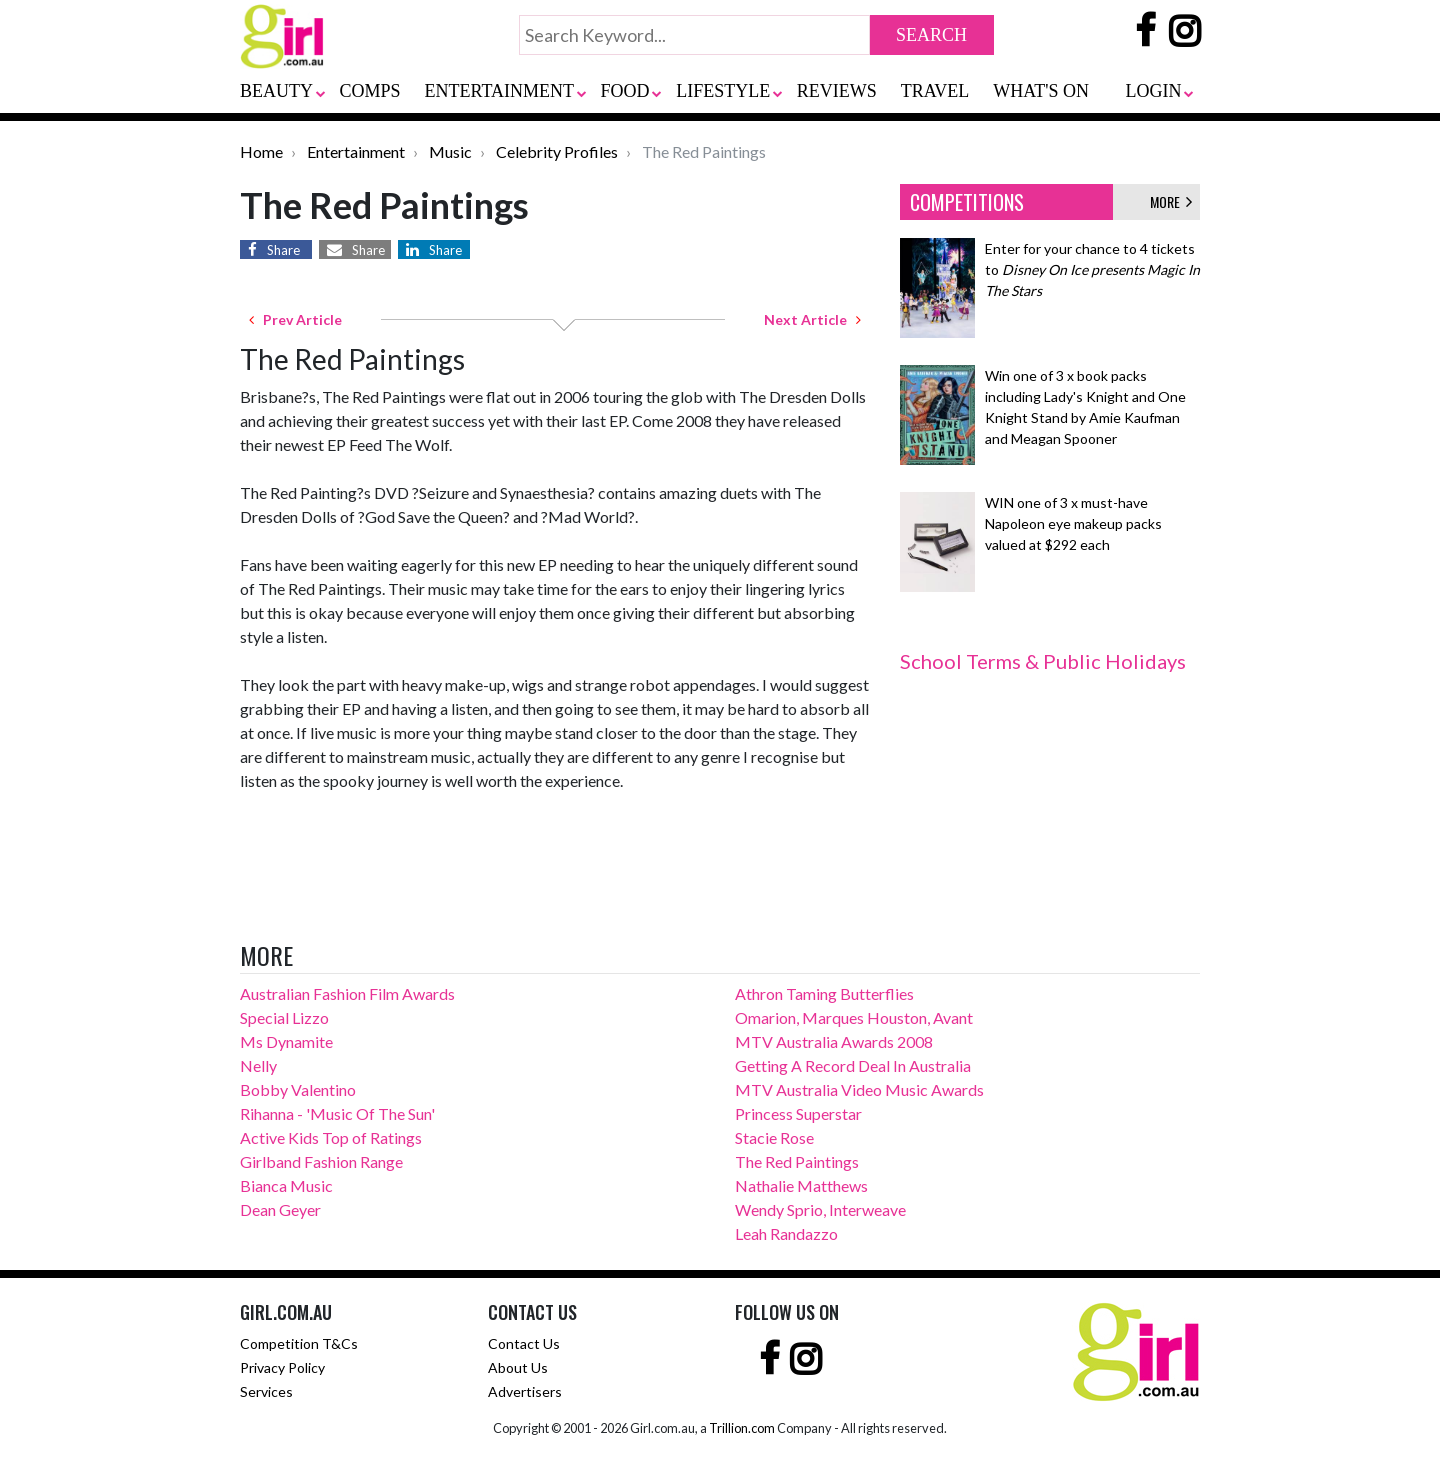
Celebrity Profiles (557, 151)
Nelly (258, 1065)
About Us (518, 1367)
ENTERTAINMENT (499, 91)
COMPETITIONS (967, 202)
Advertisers (525, 1391)
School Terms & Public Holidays (1043, 661)
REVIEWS (837, 91)
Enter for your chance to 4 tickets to (1092, 269)
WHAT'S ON (1041, 91)
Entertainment (356, 151)
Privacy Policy (282, 1367)
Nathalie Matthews (801, 1185)
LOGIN (1153, 91)
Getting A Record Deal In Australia (853, 1065)
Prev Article (295, 319)
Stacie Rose (774, 1137)
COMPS (370, 91)
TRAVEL (935, 91)
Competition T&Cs (299, 1343)
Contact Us (524, 1343)
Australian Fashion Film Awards (347, 993)
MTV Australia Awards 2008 (834, 1041)
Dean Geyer (280, 1209)
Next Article (812, 319)
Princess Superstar (798, 1113)
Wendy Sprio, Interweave (820, 1209)
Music (450, 151)
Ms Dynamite (286, 1041)
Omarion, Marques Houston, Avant (854, 1017)
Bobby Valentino (298, 1089)
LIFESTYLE (723, 91)
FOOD (625, 91)
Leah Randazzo (786, 1233)
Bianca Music (286, 1185)
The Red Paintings (797, 1161)
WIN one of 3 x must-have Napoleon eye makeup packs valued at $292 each (1073, 523)
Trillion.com (742, 1428)
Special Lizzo (284, 1017)
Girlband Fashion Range (321, 1161)
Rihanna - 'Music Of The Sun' (337, 1113)
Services (266, 1391)
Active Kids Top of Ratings (331, 1137)
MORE (1171, 201)
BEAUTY (276, 91)
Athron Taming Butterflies (824, 993)
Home (261, 151)
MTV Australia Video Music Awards (859, 1089)
